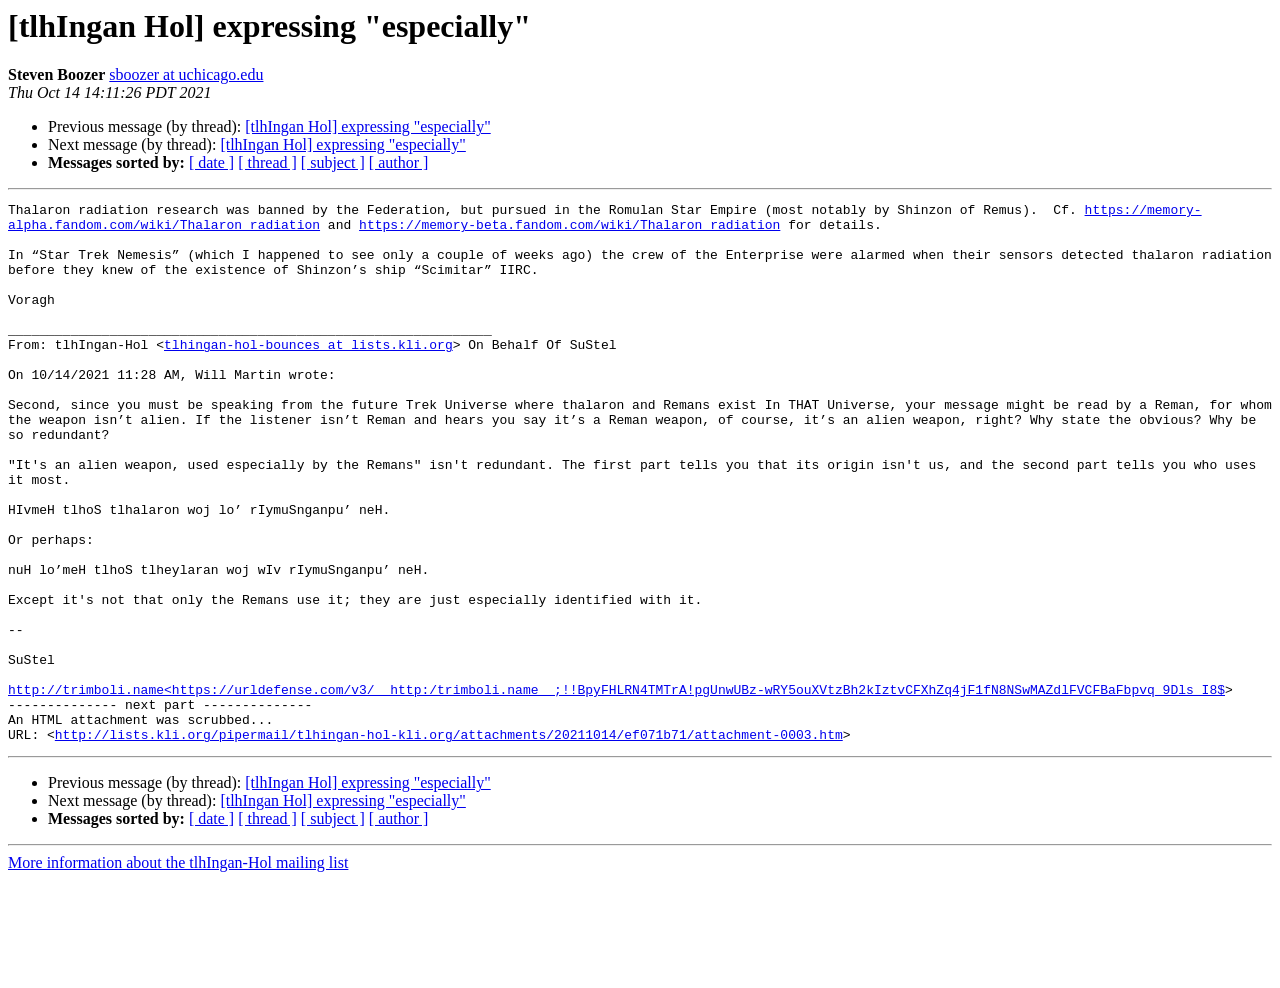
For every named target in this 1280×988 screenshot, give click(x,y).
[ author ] (399, 162)
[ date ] (211, 162)
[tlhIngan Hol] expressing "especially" (367, 126)
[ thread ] (267, 162)
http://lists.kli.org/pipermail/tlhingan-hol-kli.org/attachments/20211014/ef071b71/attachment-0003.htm (449, 842)
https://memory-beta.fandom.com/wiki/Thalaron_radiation (569, 230)
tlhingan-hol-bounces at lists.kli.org (308, 374)
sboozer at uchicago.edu (186, 74)
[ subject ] (333, 162)
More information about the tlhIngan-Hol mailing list (178, 970)
